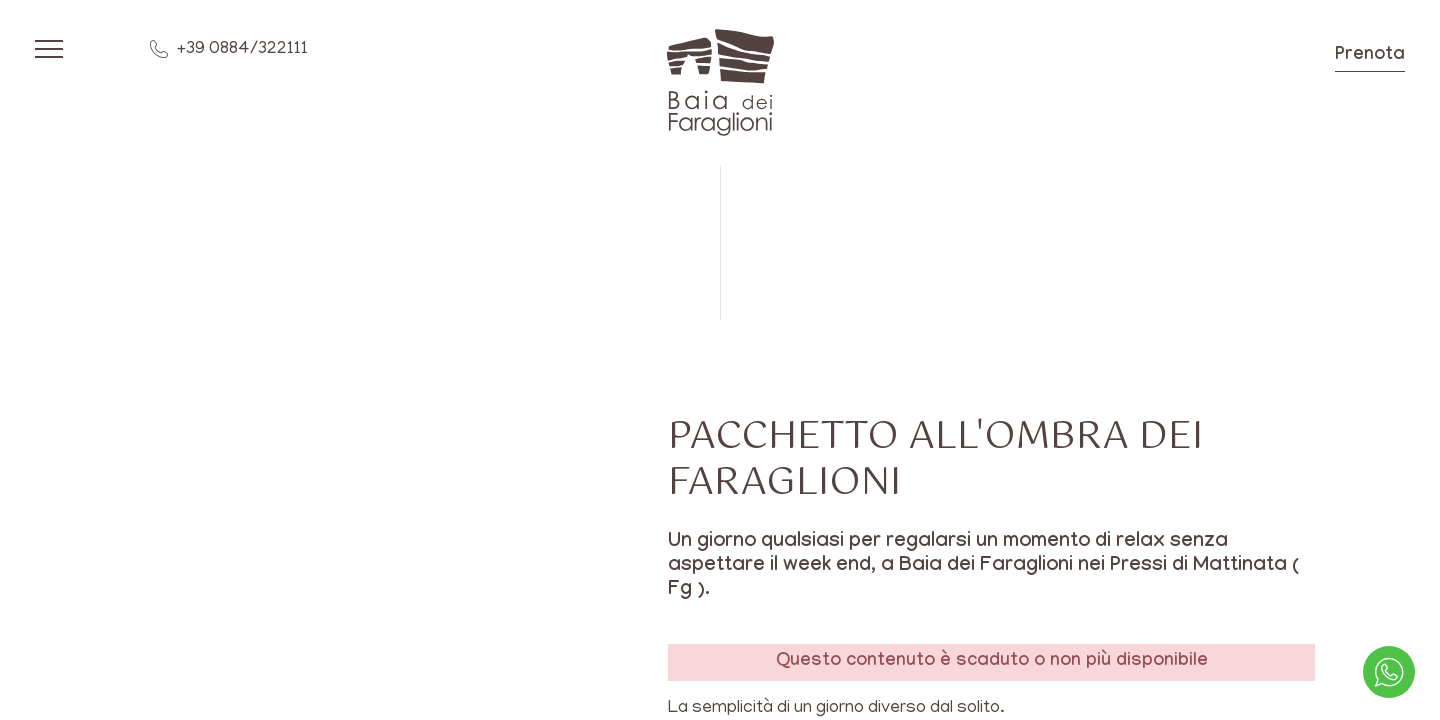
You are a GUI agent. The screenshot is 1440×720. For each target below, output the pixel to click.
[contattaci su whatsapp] (1389, 672)
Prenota (1370, 56)
